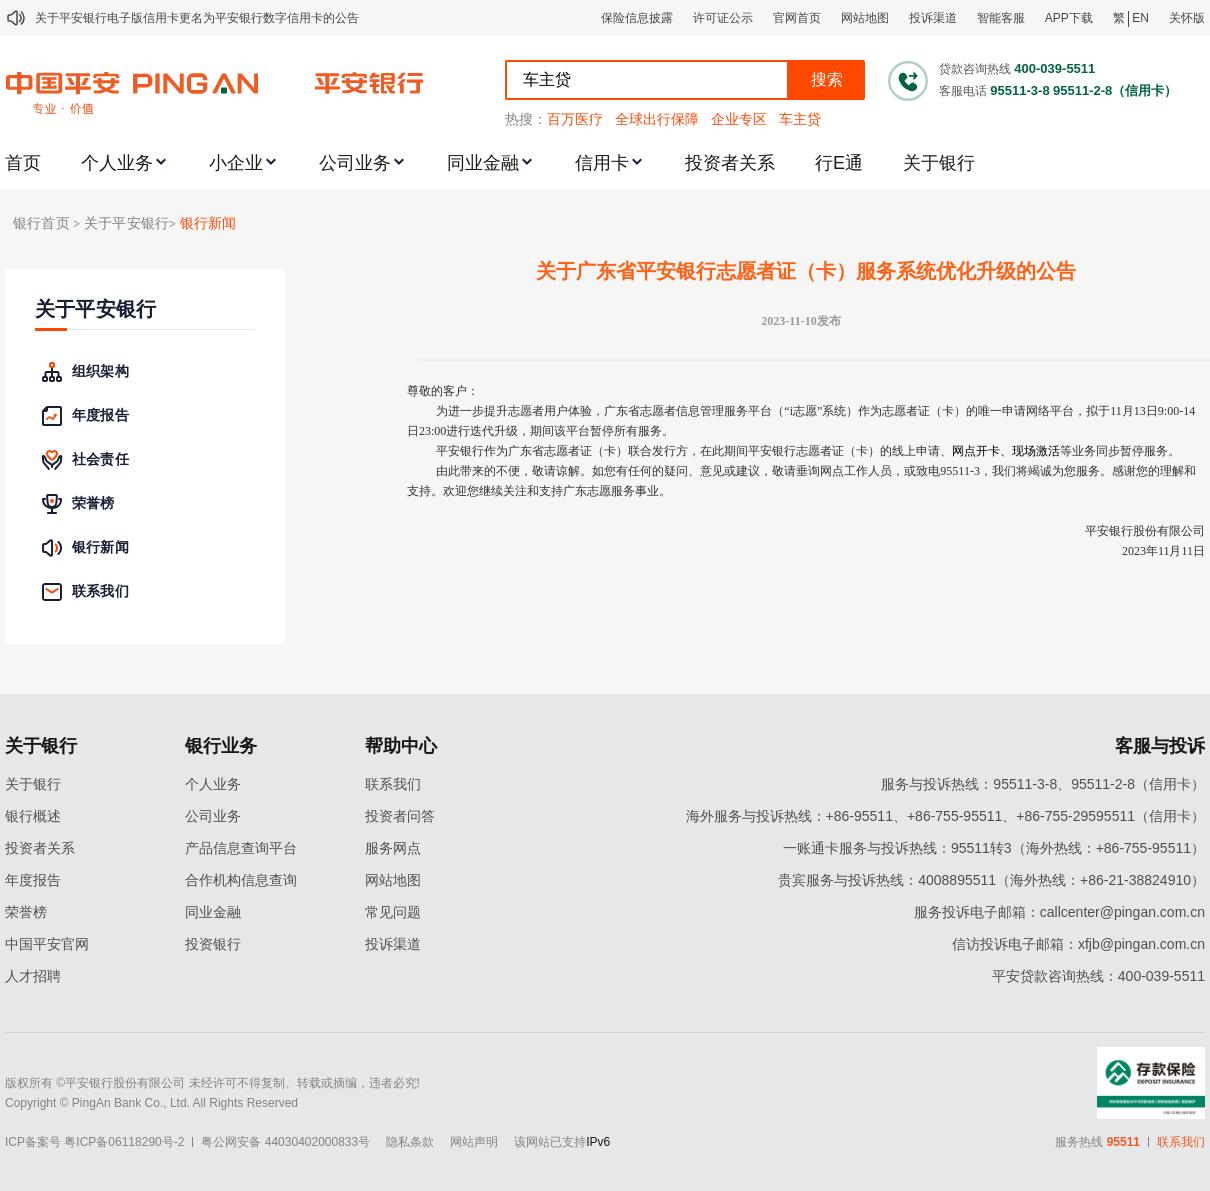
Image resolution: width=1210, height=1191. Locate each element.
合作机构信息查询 (241, 880)
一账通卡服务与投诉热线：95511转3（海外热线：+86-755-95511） (994, 848)
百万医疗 (575, 119)
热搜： (526, 119)
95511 (1123, 1142)
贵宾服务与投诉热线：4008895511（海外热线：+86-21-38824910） (991, 880)
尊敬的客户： (443, 391)
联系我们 (393, 784)
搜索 (827, 79)
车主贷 (800, 119)
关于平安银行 (95, 309)
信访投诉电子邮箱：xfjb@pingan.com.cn (1078, 944)
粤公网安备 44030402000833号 (285, 1142)
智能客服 (1001, 18)
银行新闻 (208, 223)
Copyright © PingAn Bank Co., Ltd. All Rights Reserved (151, 1103)
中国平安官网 (47, 944)
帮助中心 (401, 746)
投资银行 (213, 944)
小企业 (236, 163)
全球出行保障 (657, 119)
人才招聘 (33, 976)
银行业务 (221, 746)
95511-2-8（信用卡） (1115, 90)
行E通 (839, 163)
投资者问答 (400, 816)
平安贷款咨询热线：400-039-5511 (1098, 976)
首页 (23, 163)
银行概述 (33, 816)
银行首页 (41, 223)
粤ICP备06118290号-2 (124, 1142)
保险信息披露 (637, 18)
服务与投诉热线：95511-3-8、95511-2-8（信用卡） (1043, 784)
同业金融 (483, 163)
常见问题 (393, 912)
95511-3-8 (1019, 90)
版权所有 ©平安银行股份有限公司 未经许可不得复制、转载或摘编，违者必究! (212, 1083)
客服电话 (963, 91)
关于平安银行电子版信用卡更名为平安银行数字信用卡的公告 (197, 18)
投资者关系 (730, 163)
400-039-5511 (1054, 68)
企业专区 (739, 119)
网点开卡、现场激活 (1006, 451)
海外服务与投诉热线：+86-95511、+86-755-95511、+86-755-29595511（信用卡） (945, 816)
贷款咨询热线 (975, 69)
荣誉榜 (26, 912)
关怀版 (1187, 18)
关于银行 (939, 163)
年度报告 (33, 880)
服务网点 (393, 848)
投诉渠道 (933, 18)
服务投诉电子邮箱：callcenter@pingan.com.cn (1059, 912)
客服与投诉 (1160, 746)
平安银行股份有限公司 (1145, 531)
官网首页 (797, 18)
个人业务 (117, 163)
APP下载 (1069, 18)
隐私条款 (410, 1142)
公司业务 (355, 163)
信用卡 (602, 163)
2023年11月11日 (1163, 551)
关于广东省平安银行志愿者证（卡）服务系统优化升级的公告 (806, 271)
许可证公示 (723, 18)
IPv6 (598, 1142)
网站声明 (474, 1142)
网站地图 (865, 18)
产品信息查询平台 (241, 848)
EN (1140, 18)
